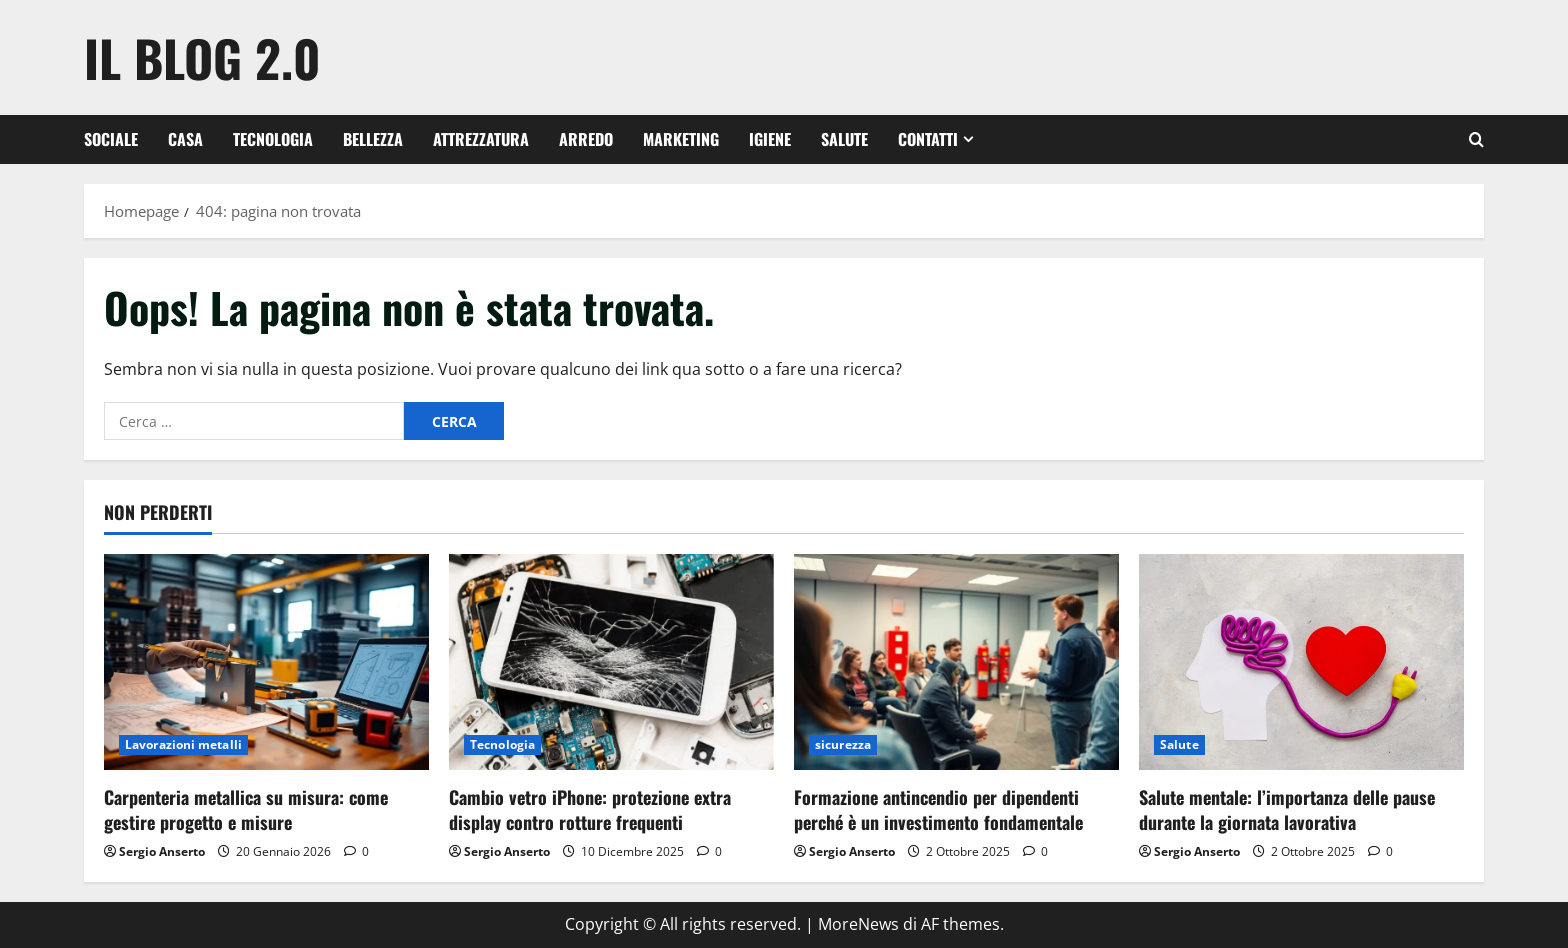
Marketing (681, 139)
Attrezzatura (481, 139)
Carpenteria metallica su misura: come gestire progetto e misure (246, 809)
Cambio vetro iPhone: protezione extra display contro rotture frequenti (590, 809)
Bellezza (373, 139)
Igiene (770, 139)
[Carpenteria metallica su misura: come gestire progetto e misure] (266, 662)
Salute (844, 139)
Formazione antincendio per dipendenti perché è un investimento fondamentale (938, 809)
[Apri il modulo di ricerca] (1476, 139)
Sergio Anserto (162, 851)
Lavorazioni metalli (183, 744)
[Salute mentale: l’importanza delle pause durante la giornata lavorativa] (1301, 662)
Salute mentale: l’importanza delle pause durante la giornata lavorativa (1287, 809)
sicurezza (843, 744)
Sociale (111, 139)
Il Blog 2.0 (202, 57)
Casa (185, 139)
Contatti (928, 139)
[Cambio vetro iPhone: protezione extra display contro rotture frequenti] (611, 662)
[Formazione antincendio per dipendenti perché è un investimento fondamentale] (956, 662)
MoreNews (858, 924)
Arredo (586, 139)
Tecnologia (273, 139)
